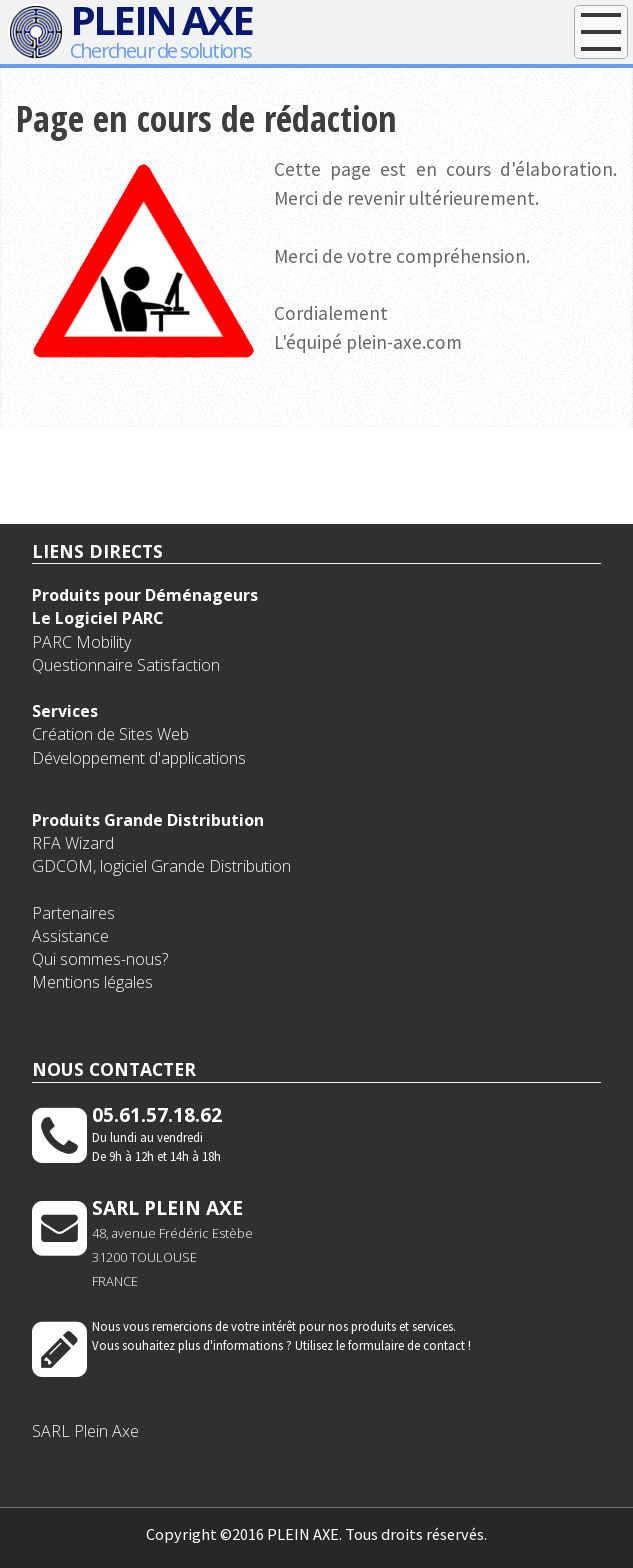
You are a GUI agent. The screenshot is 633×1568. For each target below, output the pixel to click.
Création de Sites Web (110, 734)
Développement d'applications (139, 758)
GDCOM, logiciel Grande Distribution (161, 866)
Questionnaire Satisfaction (126, 665)
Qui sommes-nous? (100, 959)
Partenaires (73, 913)
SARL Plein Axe (85, 1431)
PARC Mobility (81, 642)
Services (65, 711)
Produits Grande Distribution (148, 820)
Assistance (70, 936)
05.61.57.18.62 (157, 1114)
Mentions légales (92, 982)
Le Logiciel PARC (98, 618)
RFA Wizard (73, 843)
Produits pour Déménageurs (145, 595)
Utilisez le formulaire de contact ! (383, 1345)
